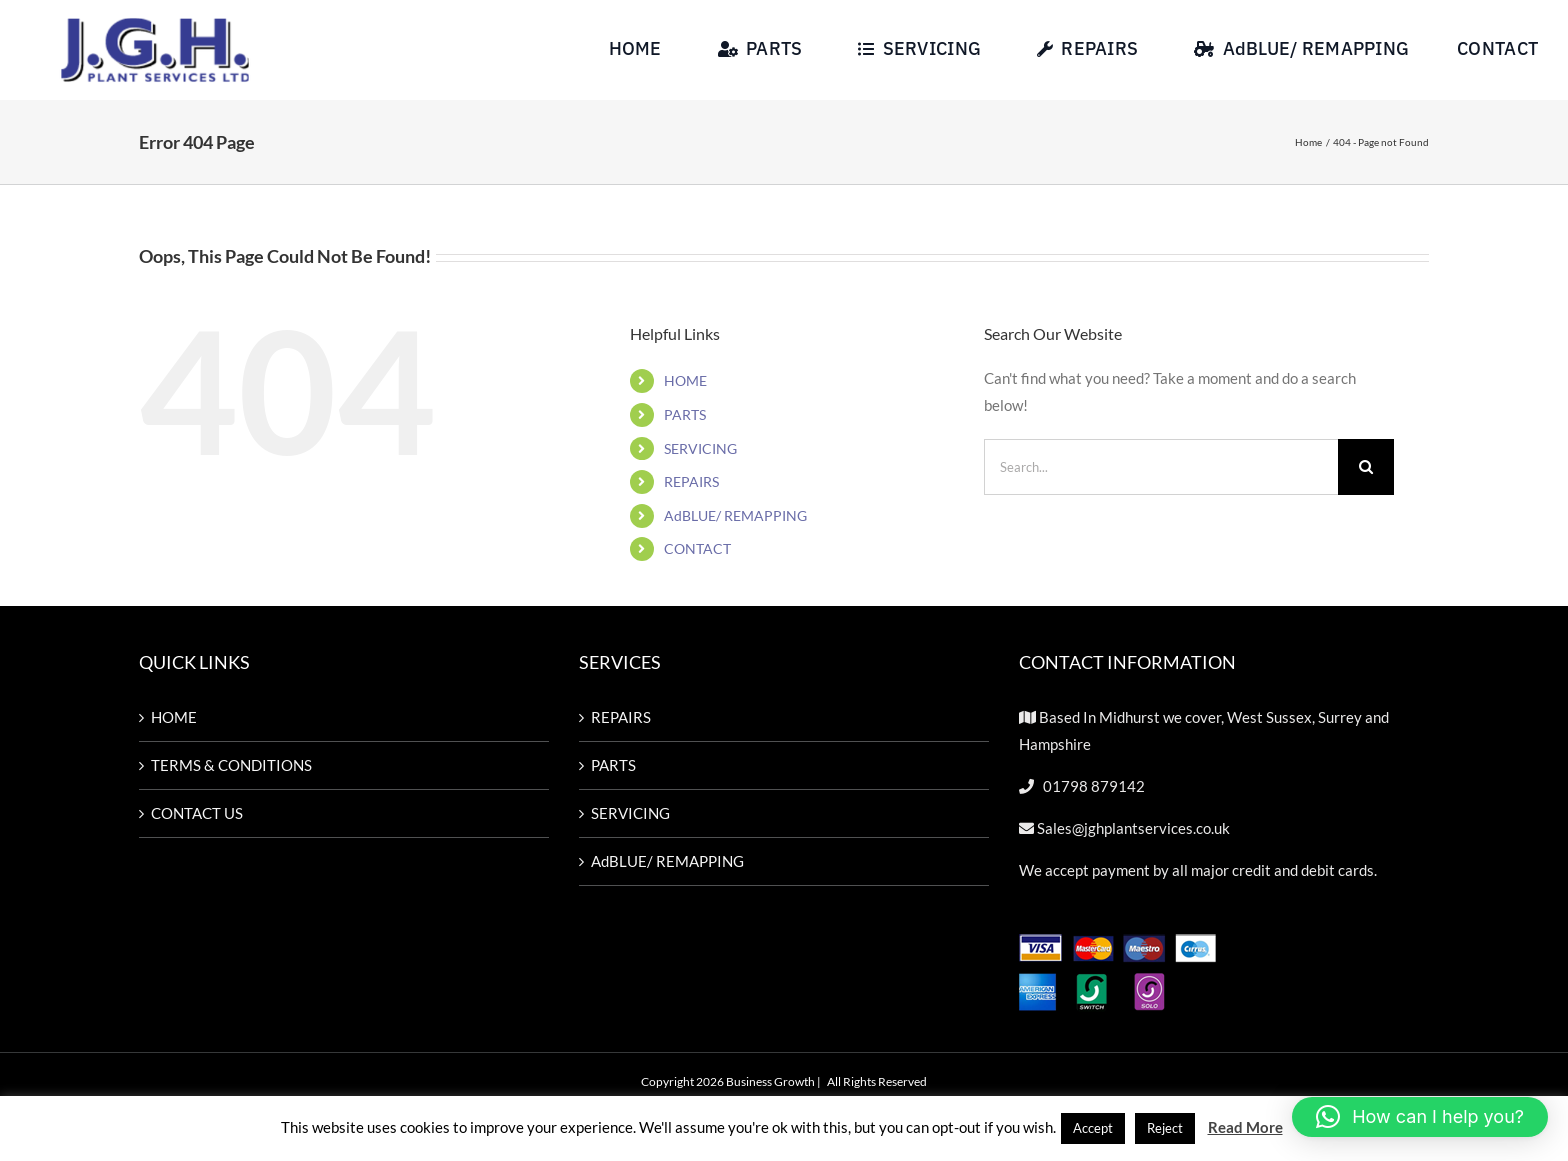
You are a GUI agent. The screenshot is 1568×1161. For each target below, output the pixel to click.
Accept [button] (1093, 1128)
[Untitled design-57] (155, 23)
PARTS (685, 416)
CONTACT (697, 550)
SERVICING (700, 449)
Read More (1245, 1127)
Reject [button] (1165, 1128)
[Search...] (1161, 468)
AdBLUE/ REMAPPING (735, 516)
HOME (685, 382)
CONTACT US (197, 815)
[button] (1420, 1117)
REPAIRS (691, 483)
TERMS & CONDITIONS (231, 767)
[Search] (1366, 468)
